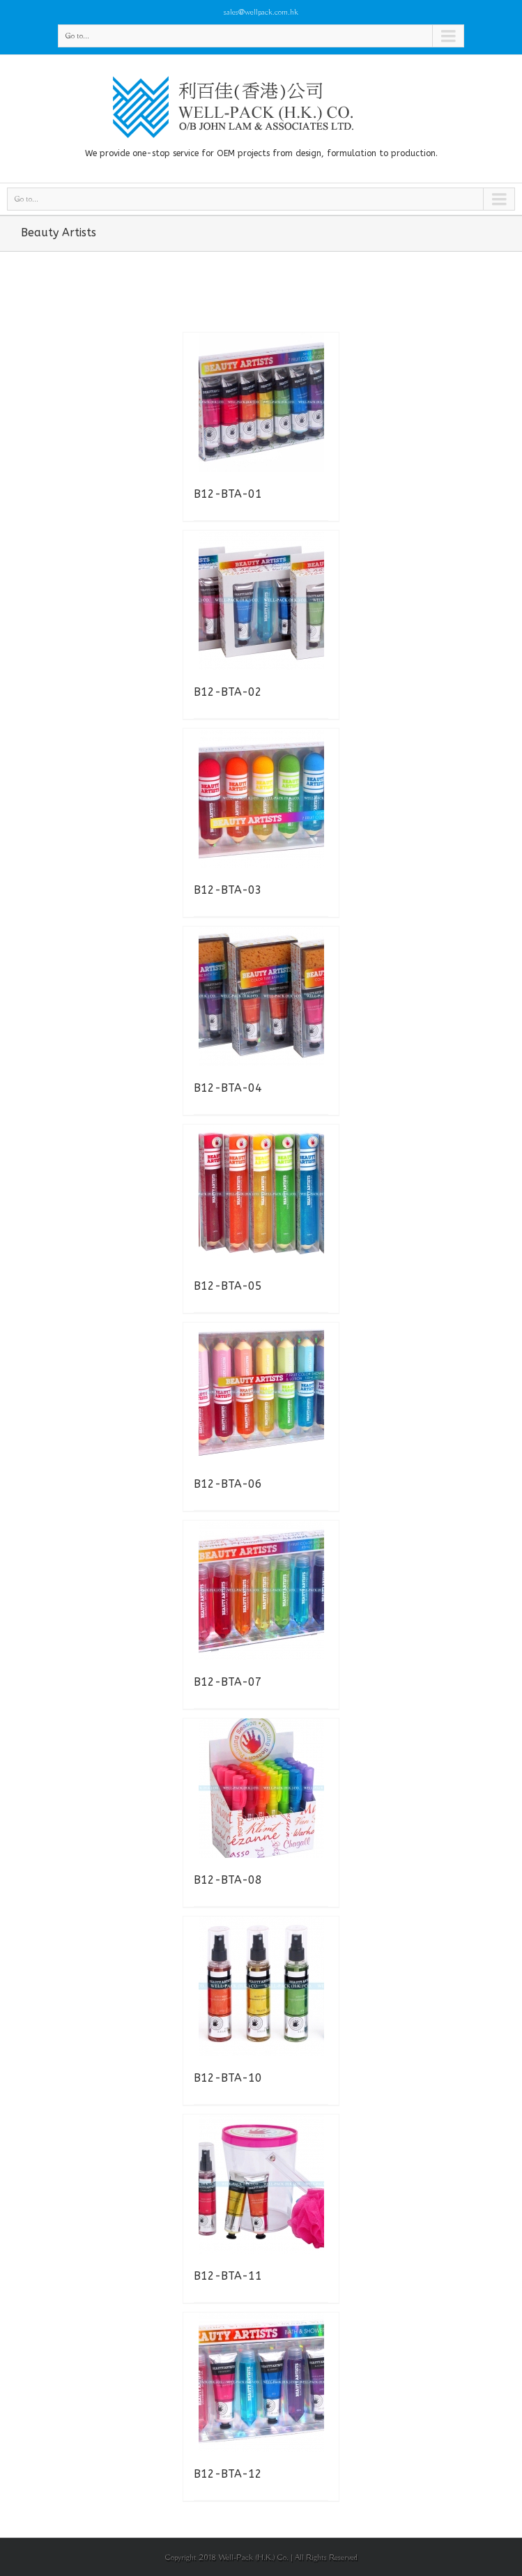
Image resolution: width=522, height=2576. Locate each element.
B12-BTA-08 (228, 1880)
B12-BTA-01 (228, 494)
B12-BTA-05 (228, 1286)
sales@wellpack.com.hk (261, 12)
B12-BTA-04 (228, 1088)
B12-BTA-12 (228, 2473)
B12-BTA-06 (228, 1484)
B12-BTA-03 (228, 890)
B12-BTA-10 (228, 2078)
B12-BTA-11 (228, 2275)
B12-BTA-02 (228, 692)
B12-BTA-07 (228, 1682)
